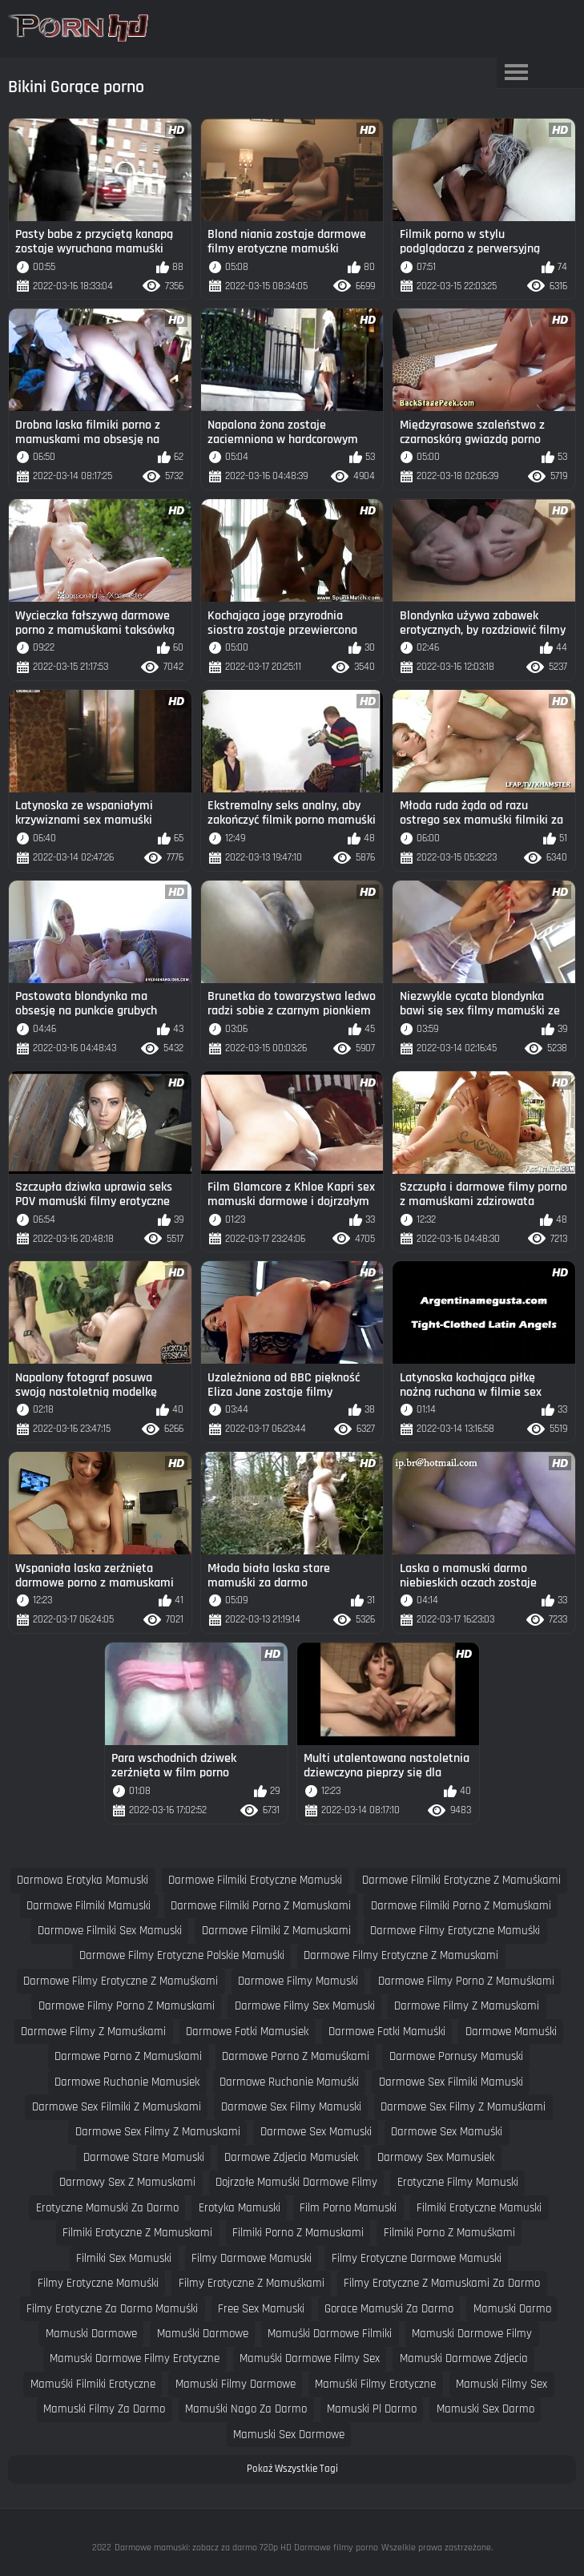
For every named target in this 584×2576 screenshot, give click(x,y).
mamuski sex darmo (485, 2409)
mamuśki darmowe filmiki (330, 2333)
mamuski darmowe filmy (472, 2333)
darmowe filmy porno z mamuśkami (466, 1981)
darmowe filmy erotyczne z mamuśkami (120, 1981)
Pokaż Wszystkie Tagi (292, 2468)
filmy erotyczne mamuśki (98, 2283)
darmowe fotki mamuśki (386, 2031)
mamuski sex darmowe (288, 2434)
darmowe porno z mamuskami (128, 2056)
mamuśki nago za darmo (246, 2409)
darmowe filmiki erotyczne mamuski (255, 1880)
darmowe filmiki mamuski (88, 1905)
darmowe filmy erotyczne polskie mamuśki (181, 1955)
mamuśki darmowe (202, 2333)
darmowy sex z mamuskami (127, 2182)
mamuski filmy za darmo (104, 2409)
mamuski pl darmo (372, 2409)
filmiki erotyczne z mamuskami (137, 2232)
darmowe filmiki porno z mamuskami (261, 1905)
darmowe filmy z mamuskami (466, 2006)
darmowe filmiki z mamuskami (276, 1930)
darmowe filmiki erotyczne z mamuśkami (461, 1880)
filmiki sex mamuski (123, 2258)
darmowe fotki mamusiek (247, 2031)
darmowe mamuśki (511, 2031)
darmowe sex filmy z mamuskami (157, 2131)
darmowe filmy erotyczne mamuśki (455, 1930)
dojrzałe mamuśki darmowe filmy (296, 2182)
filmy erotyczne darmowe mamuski (416, 2258)
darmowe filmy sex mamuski (305, 2006)
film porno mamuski (348, 2207)
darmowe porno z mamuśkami (295, 2056)
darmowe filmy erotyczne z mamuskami (401, 1955)
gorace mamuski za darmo (388, 2308)
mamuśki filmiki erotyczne (92, 2384)
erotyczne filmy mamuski (457, 2182)
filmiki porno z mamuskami (298, 2232)
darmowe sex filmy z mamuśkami (463, 2106)
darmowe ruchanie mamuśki (289, 2082)
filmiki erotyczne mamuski (479, 2207)
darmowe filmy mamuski (298, 1981)
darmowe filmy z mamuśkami (93, 2031)
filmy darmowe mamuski (251, 2258)
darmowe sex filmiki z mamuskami (116, 2106)
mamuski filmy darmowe (235, 2384)
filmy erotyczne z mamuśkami (251, 2283)
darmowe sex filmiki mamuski (451, 2082)
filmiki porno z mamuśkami (449, 2232)
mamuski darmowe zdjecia (464, 2358)
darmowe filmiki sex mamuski (110, 1930)
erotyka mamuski (239, 2207)
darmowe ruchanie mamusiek (126, 2082)
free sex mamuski (261, 2308)
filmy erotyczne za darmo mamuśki (112, 2308)
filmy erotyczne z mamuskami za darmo (442, 2283)
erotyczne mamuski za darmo (107, 2207)
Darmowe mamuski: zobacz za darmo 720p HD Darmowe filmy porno (246, 2548)
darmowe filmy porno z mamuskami (126, 2006)
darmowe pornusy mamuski (456, 2056)
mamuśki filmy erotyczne (375, 2384)
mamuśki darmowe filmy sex (310, 2358)
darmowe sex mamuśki (446, 2131)
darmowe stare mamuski (143, 2157)
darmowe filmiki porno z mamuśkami (461, 1905)
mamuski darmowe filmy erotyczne (135, 2358)
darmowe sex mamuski (316, 2131)
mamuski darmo (512, 2308)
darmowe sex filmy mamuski (291, 2106)
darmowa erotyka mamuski (82, 1880)
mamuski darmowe (91, 2333)
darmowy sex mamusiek (435, 2157)
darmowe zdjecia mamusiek (291, 2157)
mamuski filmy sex (501, 2384)
